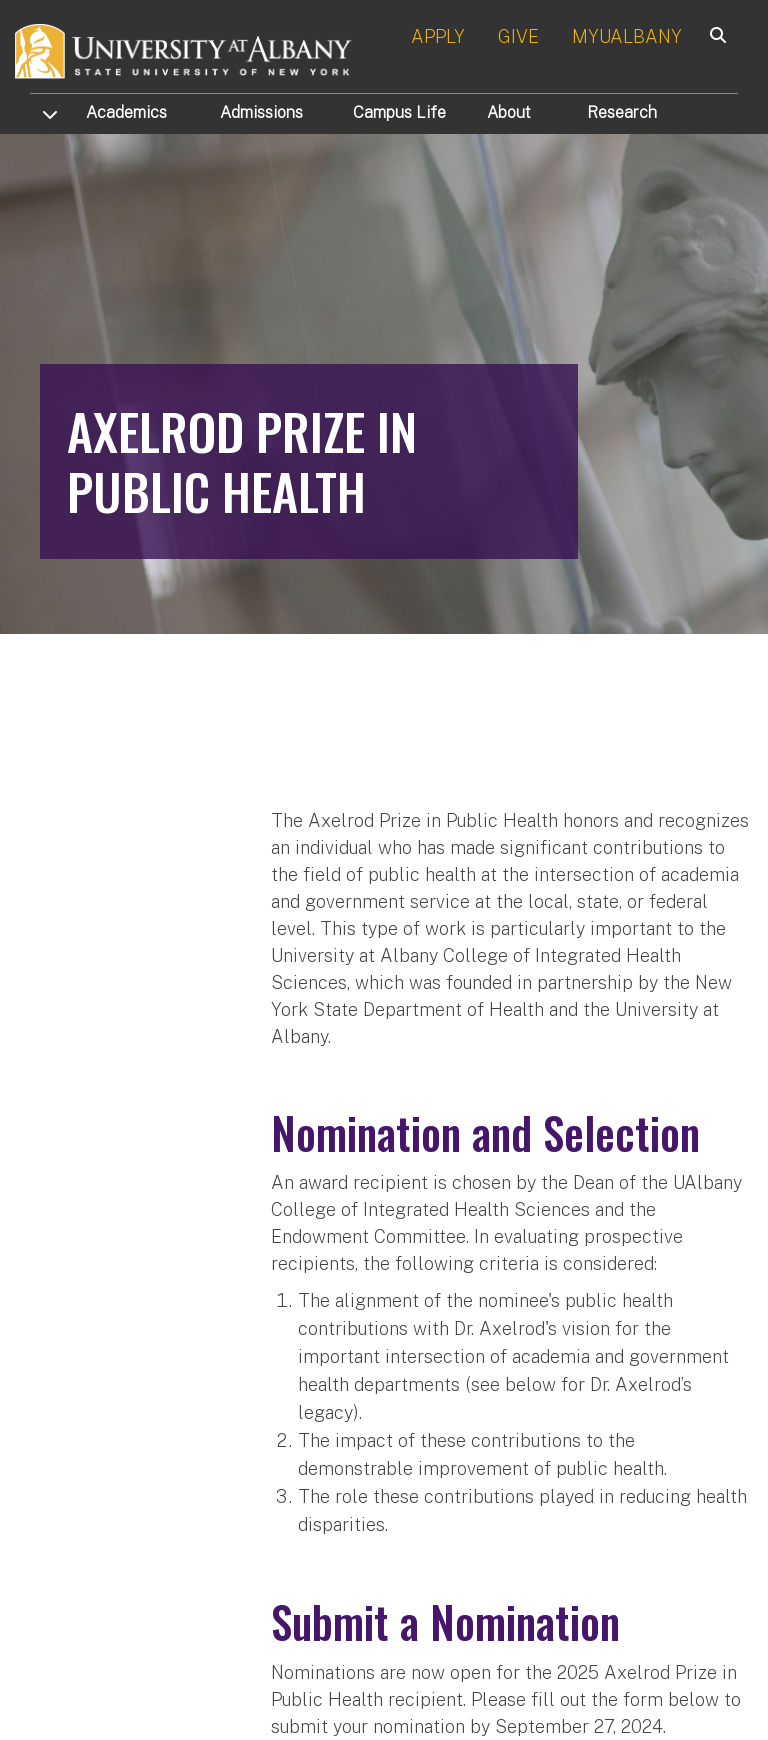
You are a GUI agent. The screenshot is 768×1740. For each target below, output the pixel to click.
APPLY (438, 36)
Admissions (261, 112)
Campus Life (399, 112)
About (509, 112)
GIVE (518, 36)
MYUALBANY (627, 36)
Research (622, 112)
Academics (126, 112)
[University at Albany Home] (184, 49)
